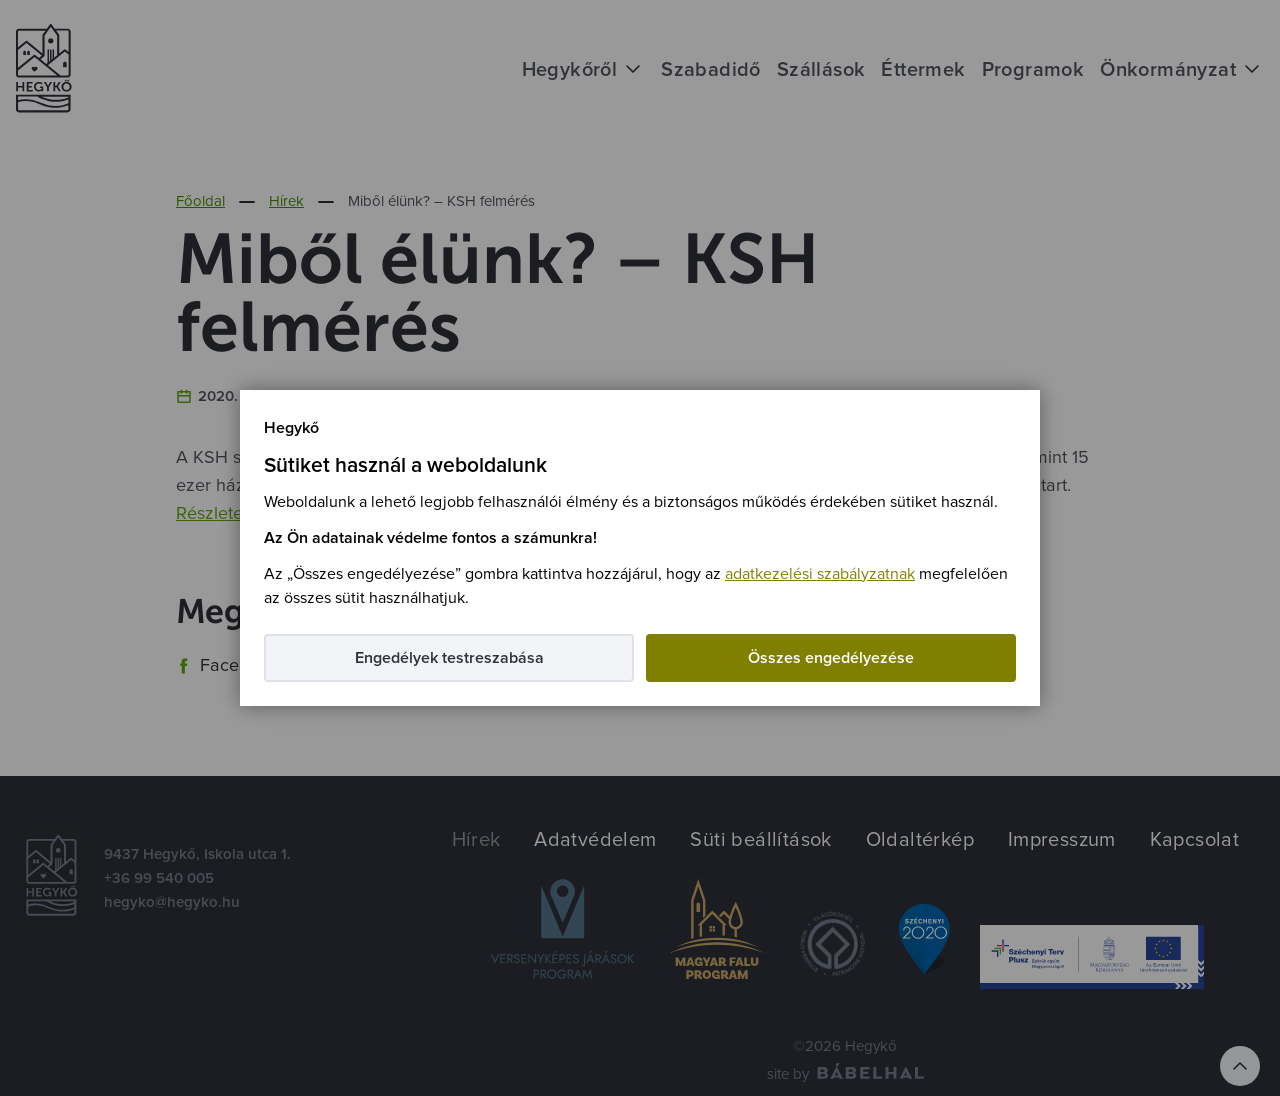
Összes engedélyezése (831, 658)
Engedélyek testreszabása (449, 658)
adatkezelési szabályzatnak (820, 574)
